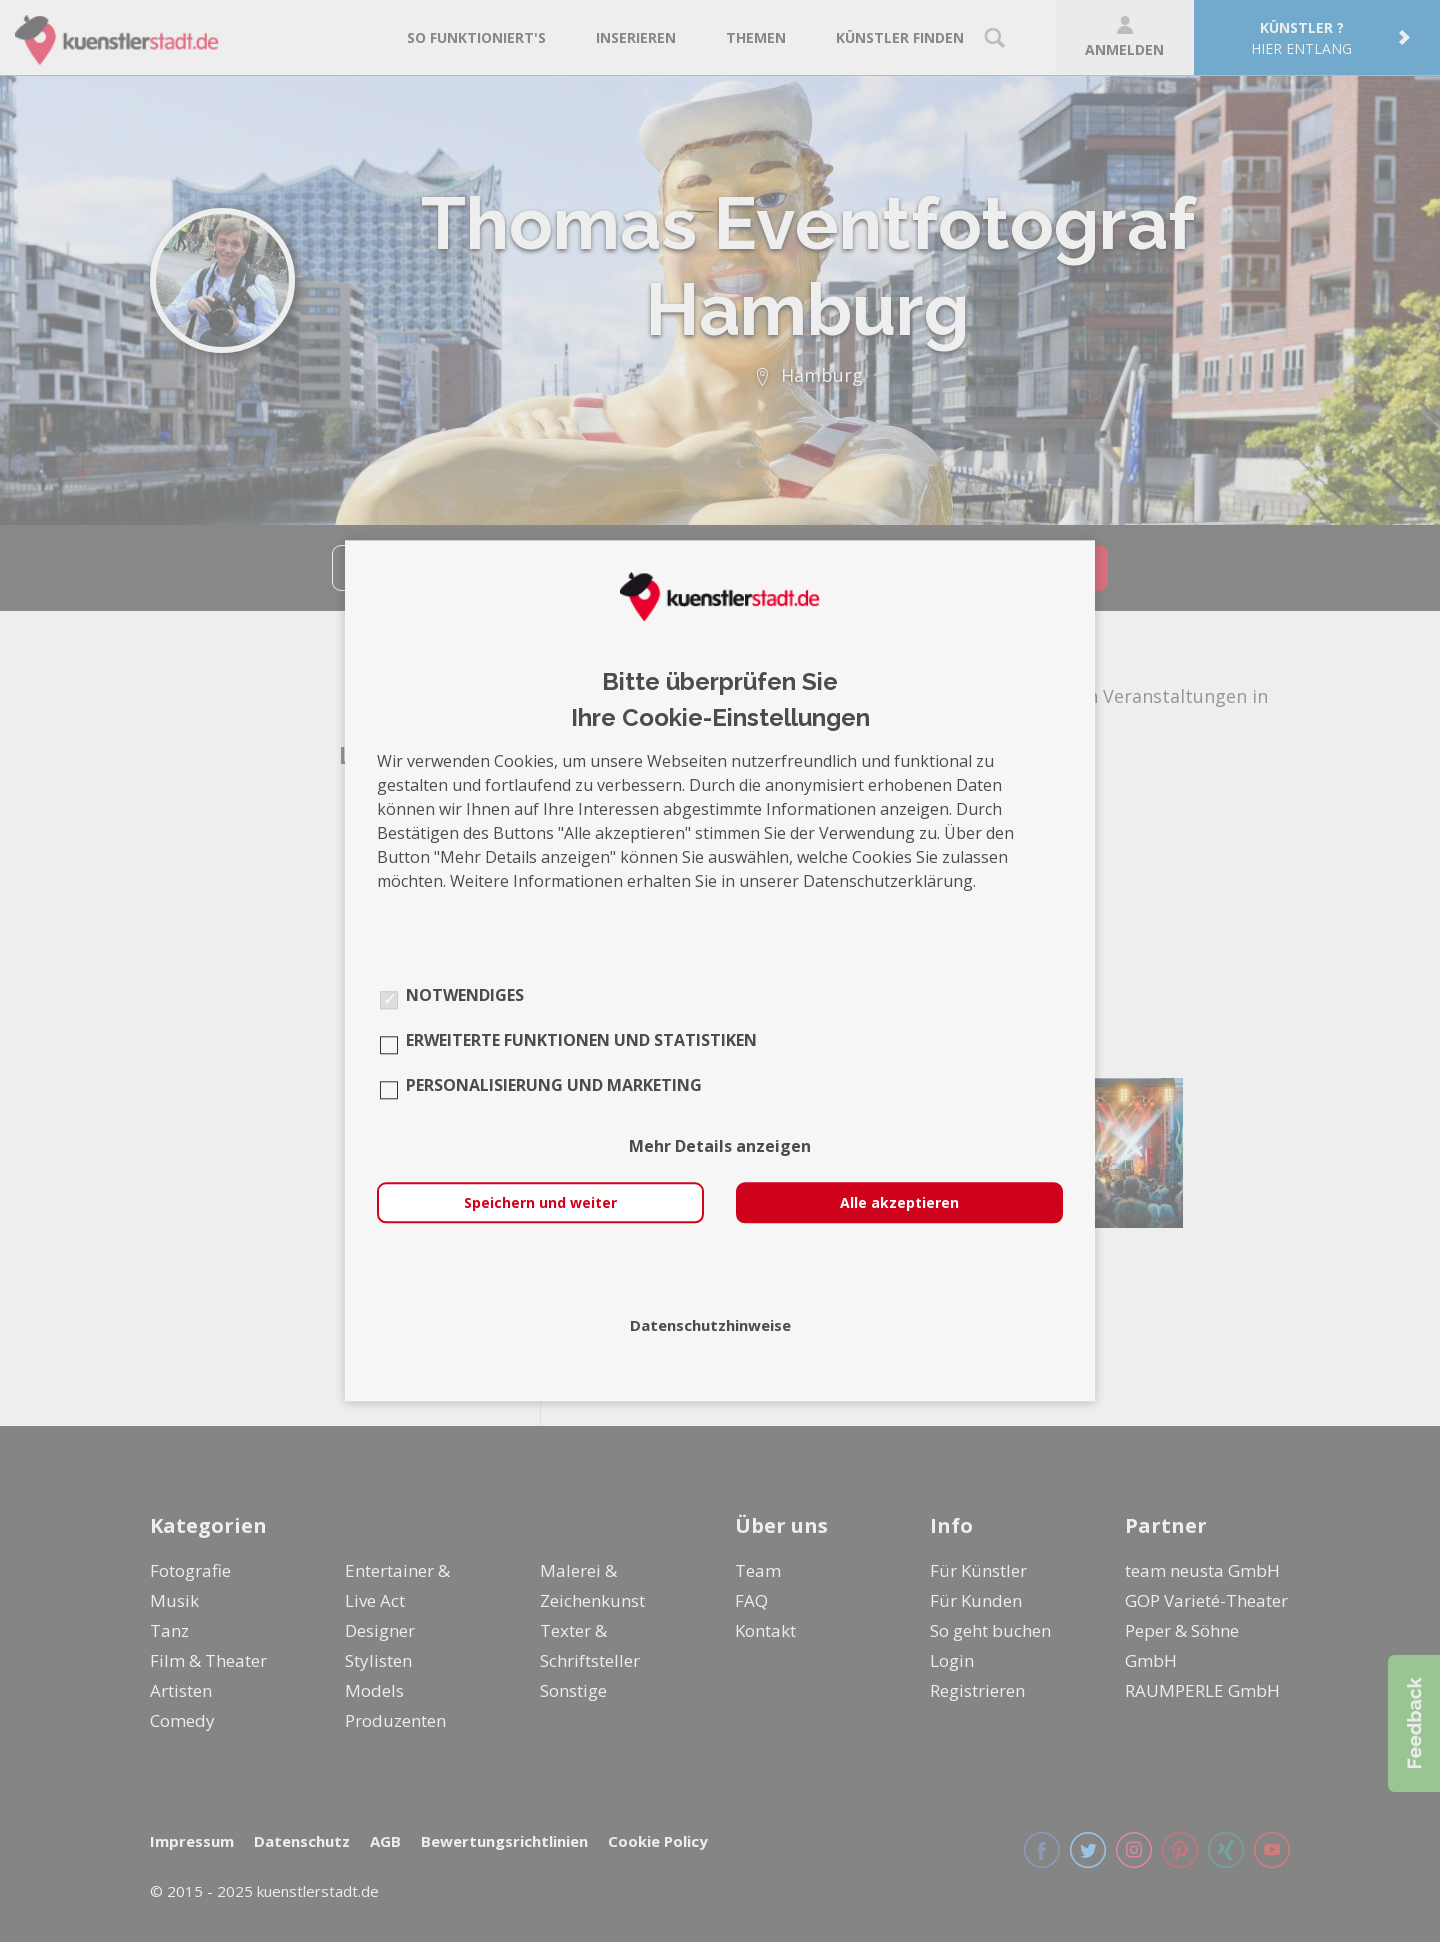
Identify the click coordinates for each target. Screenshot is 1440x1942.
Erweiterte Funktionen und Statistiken (581, 1041)
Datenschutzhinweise (710, 1326)
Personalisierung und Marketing (554, 1086)
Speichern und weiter (540, 1203)
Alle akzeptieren (899, 1203)
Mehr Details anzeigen (720, 1147)
